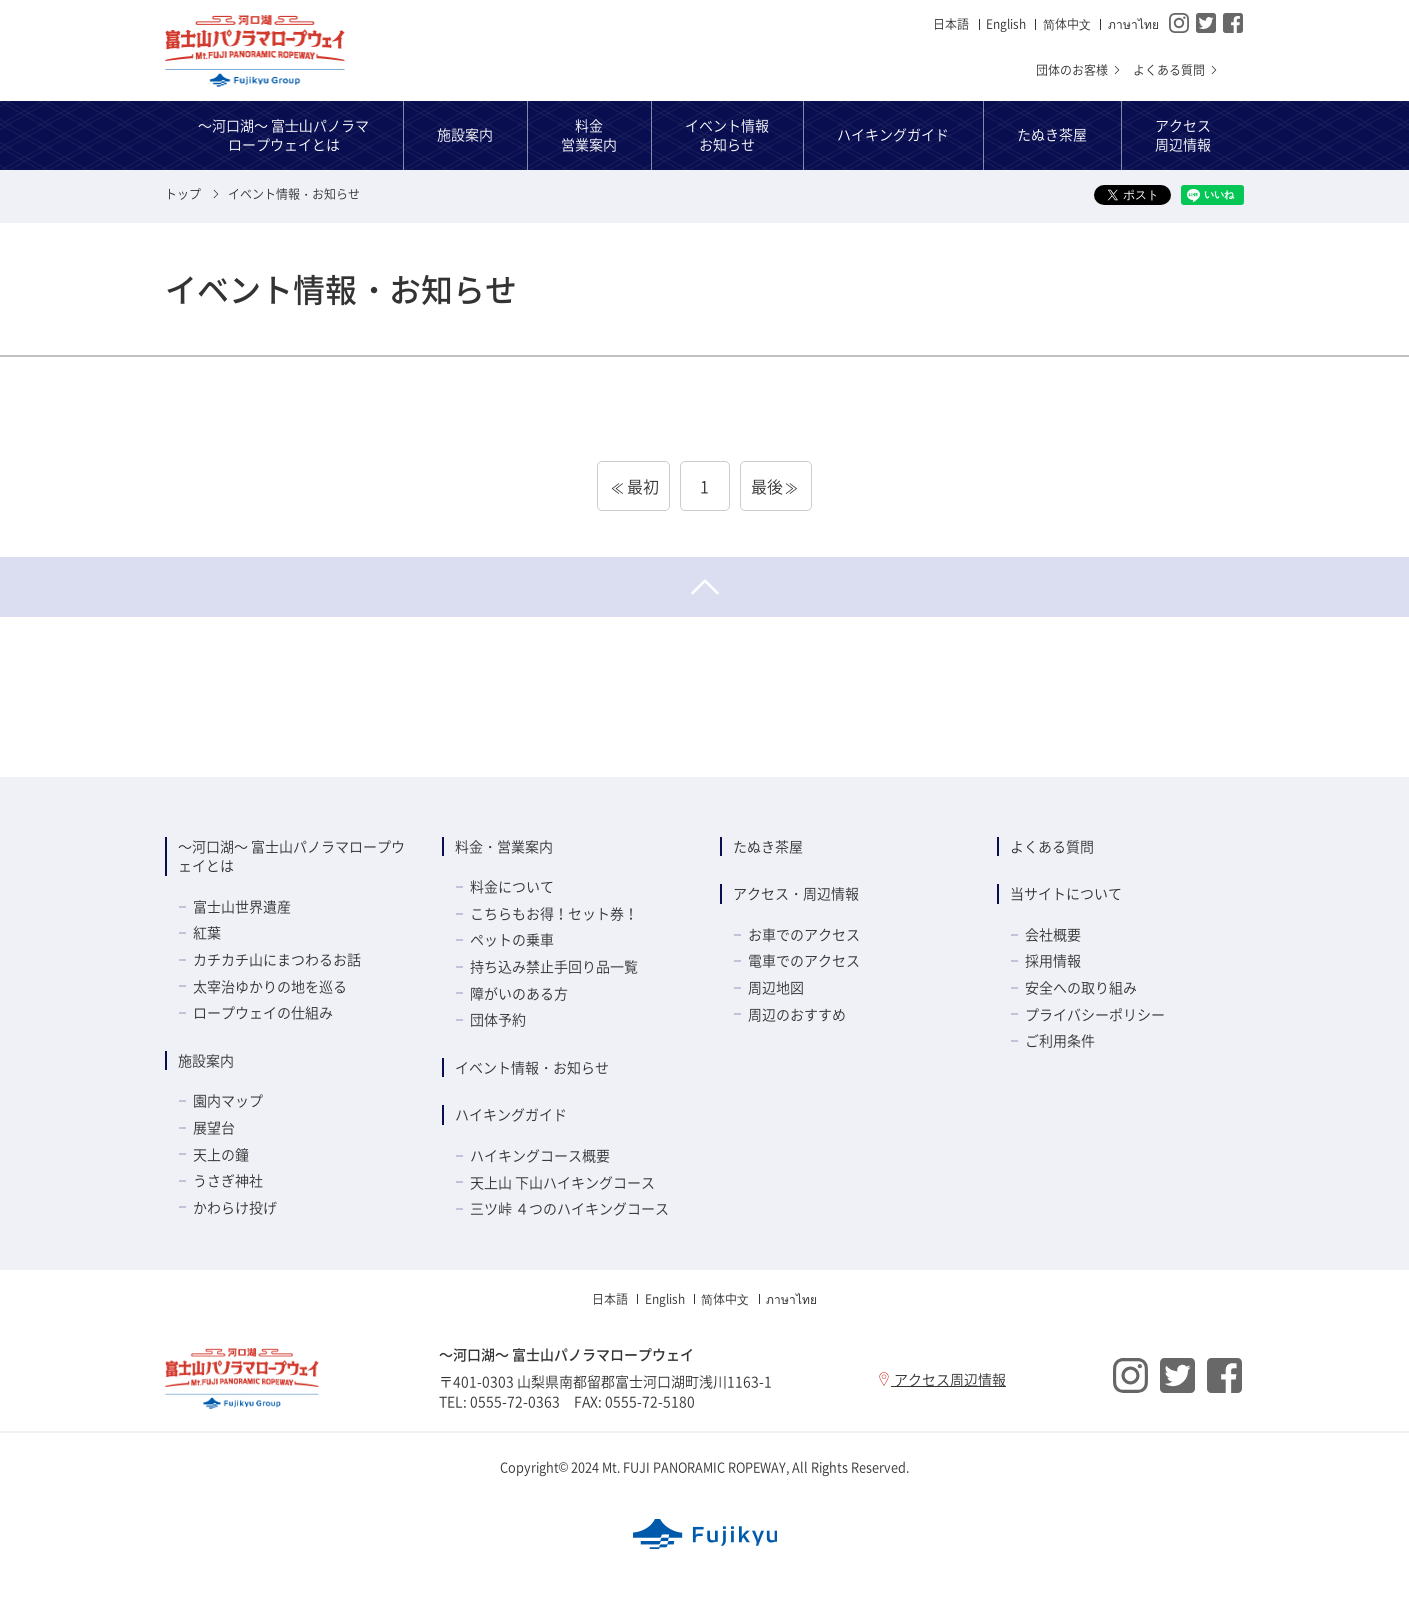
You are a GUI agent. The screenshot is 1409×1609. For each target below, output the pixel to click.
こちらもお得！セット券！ (554, 913)
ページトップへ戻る (704, 587)
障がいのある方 (519, 993)
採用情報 (1053, 960)
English (1006, 24)
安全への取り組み (1081, 987)
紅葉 (207, 932)
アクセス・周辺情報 (796, 893)
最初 (643, 486)
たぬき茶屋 (768, 846)
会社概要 (1053, 934)
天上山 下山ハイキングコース (562, 1182)
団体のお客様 (1079, 70)
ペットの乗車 (512, 939)
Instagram (1179, 23)
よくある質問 (1176, 70)
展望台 (214, 1127)
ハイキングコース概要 (540, 1155)
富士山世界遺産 (242, 906)
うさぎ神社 (228, 1180)
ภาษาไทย (1133, 24)
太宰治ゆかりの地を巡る (270, 986)
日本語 (951, 24)
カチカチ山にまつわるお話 (277, 959)
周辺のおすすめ (797, 1014)
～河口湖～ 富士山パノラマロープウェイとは (291, 856)
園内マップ (228, 1100)
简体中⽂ (1067, 24)
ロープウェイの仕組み (263, 1012)
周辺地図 (776, 987)
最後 (767, 486)
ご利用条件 (1060, 1040)
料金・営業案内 (504, 846)
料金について (512, 886)
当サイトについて (1066, 893)
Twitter (1206, 23)
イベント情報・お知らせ (532, 1067)
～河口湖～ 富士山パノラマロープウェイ (255, 51)
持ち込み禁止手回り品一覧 (554, 966)
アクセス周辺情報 (941, 1379)
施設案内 (206, 1060)
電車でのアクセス (804, 960)
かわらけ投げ (235, 1207)
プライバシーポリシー (1095, 1014)
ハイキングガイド (511, 1114)
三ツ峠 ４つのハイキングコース (569, 1208)
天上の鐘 (221, 1154)
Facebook (1233, 23)
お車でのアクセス (804, 934)
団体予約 (498, 1019)
